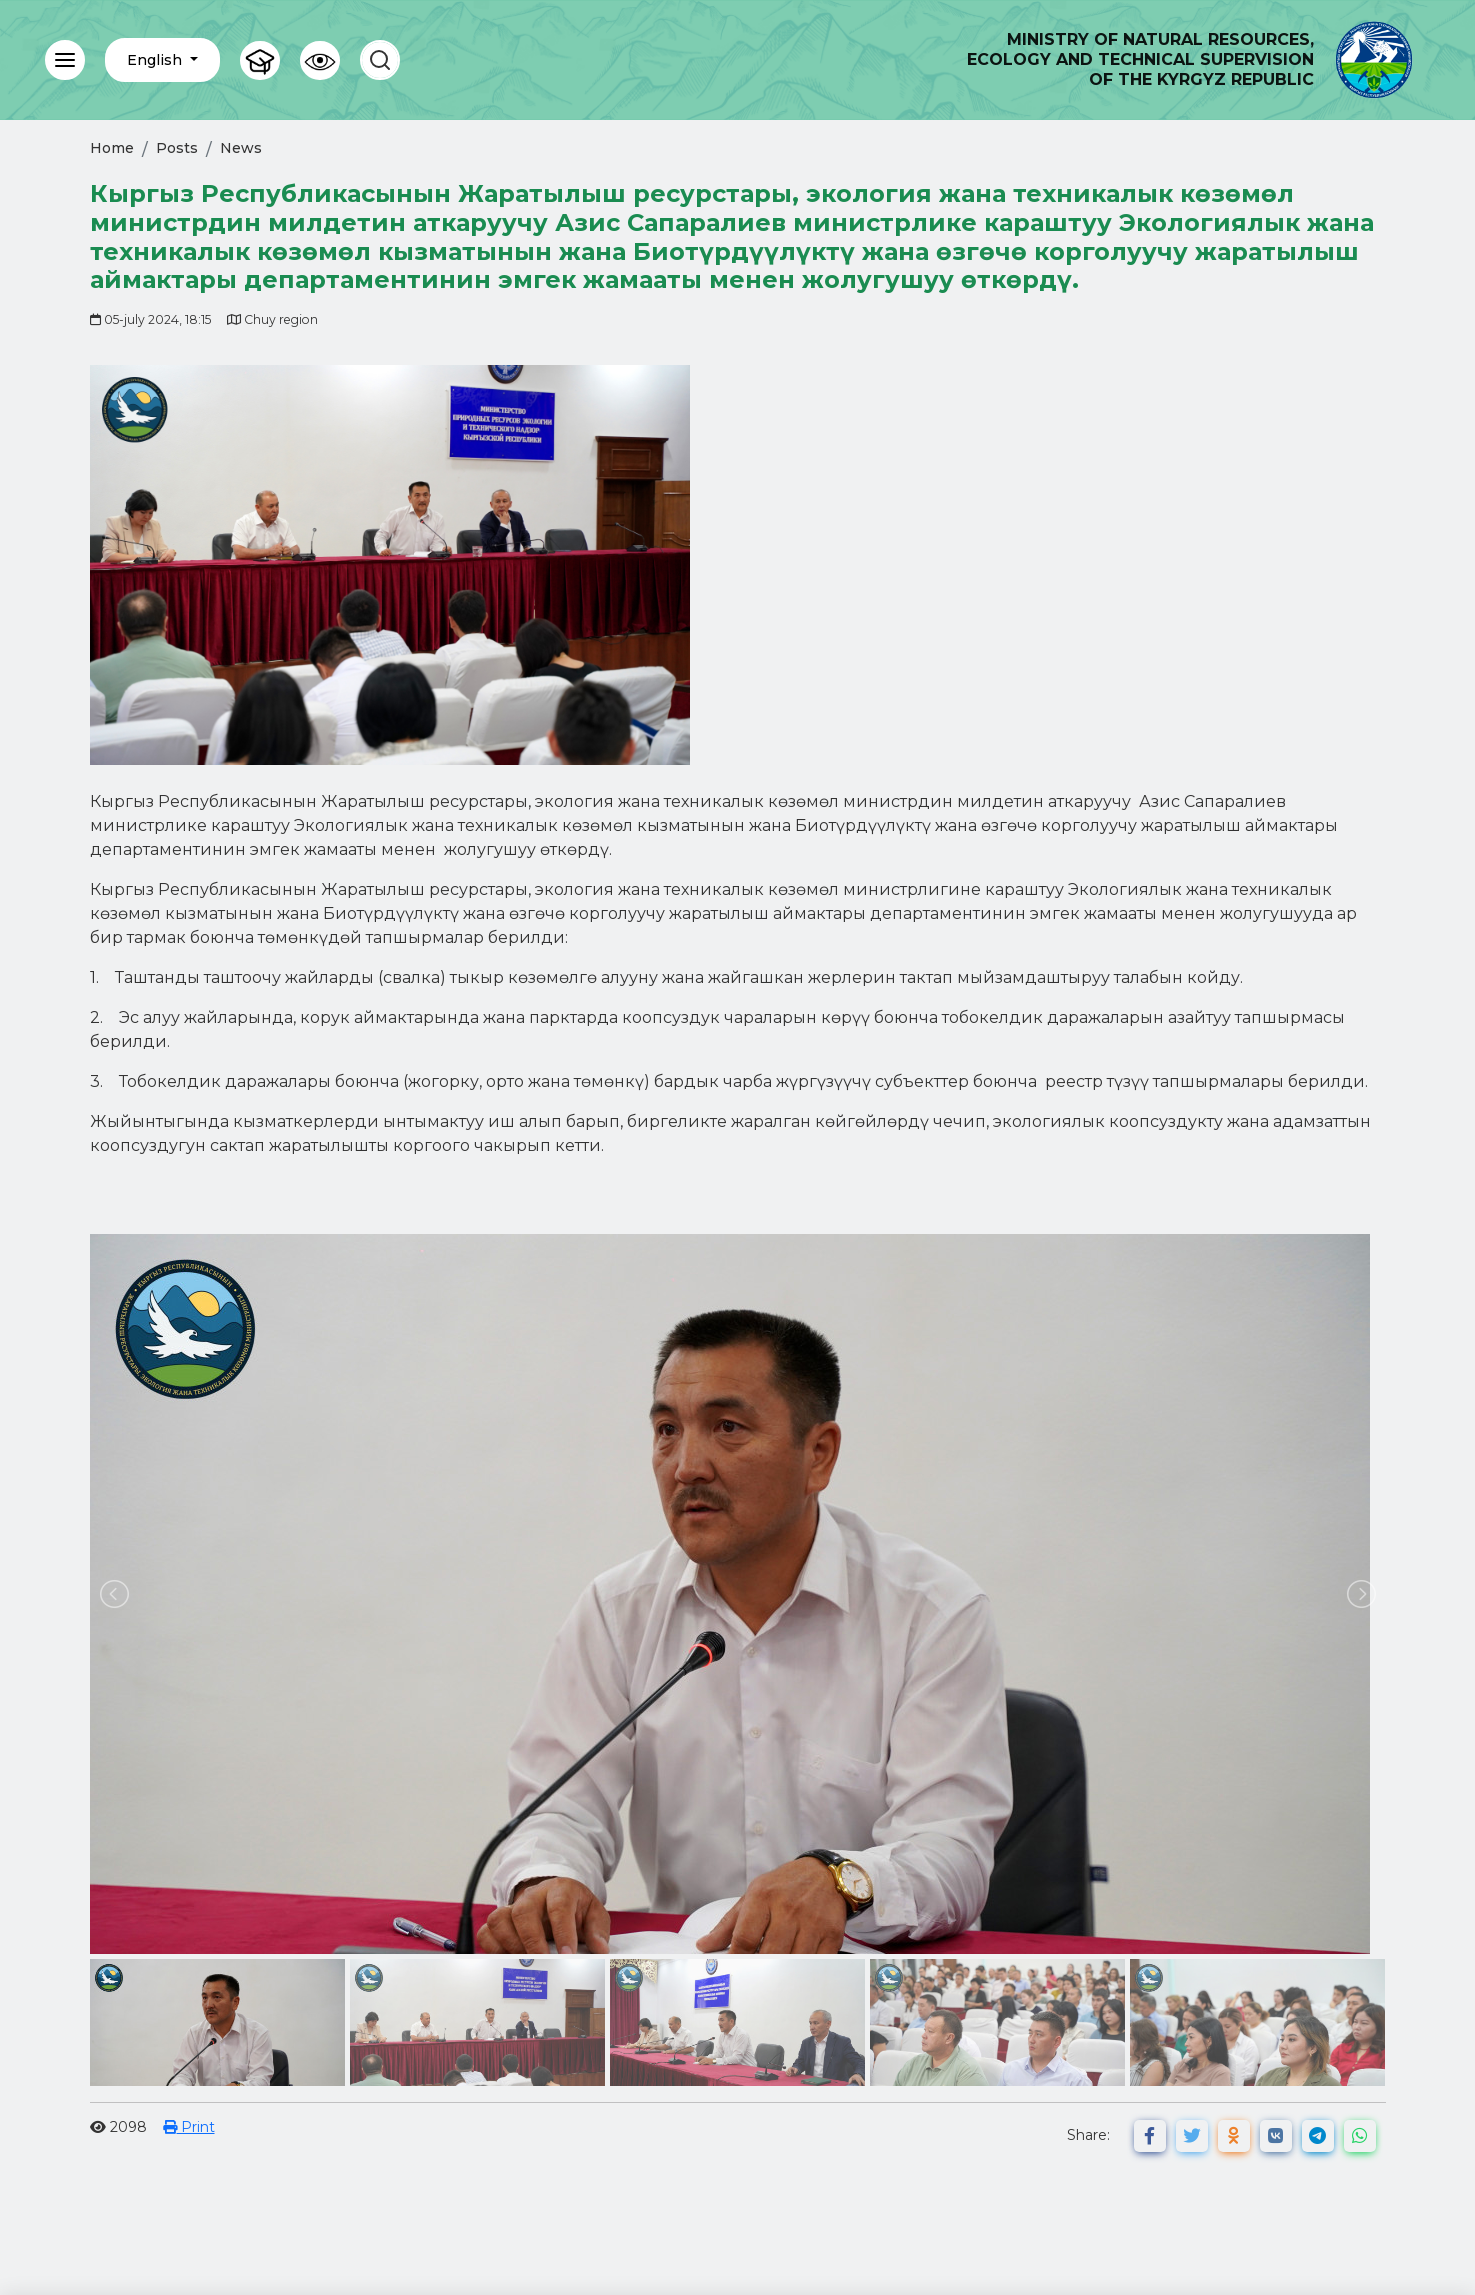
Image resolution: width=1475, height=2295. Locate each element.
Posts (177, 148)
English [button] (156, 60)
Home (112, 148)
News (241, 148)
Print (189, 2127)
